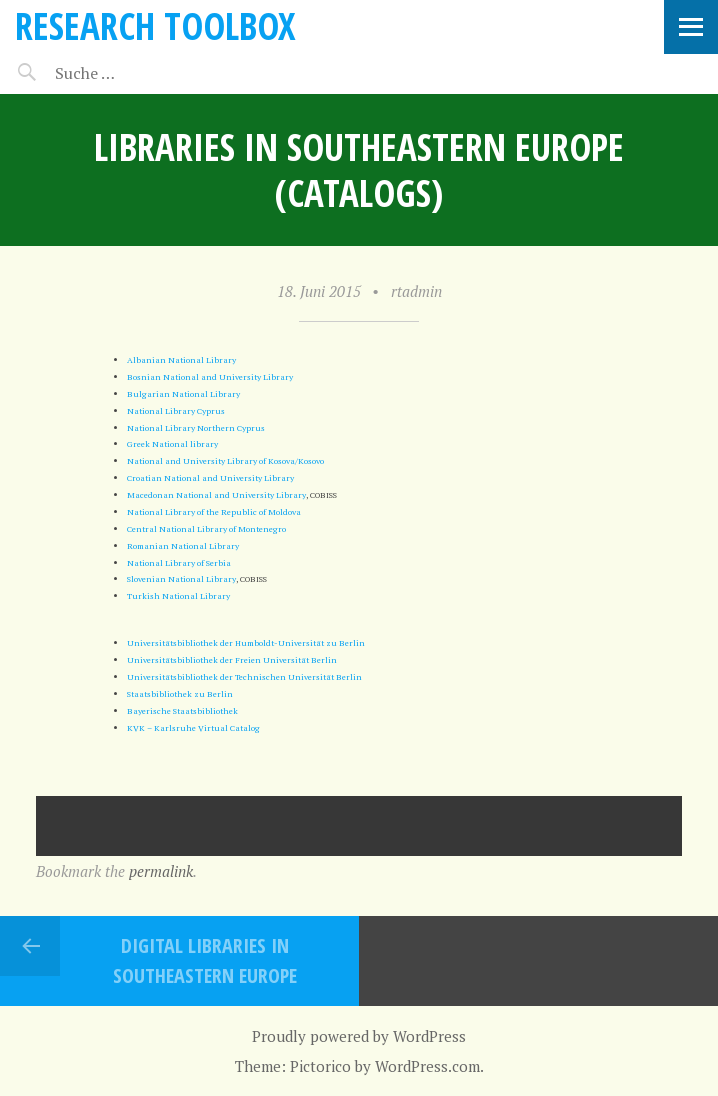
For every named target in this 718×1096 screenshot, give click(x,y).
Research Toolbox (155, 25)
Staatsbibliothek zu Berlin (180, 693)
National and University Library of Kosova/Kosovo (225, 460)
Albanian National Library (181, 359)
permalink (161, 871)
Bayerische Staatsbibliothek (182, 710)
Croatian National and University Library (210, 477)
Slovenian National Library (181, 578)
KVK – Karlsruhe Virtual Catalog (193, 727)
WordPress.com (427, 1066)
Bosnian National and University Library (210, 376)
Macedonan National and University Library (216, 494)
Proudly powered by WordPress (359, 1036)
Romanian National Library (183, 545)
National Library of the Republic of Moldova (214, 511)
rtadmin (416, 291)
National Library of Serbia (179, 562)
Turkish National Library (178, 595)
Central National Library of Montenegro (206, 528)
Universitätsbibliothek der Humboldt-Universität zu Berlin (246, 642)
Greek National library (172, 443)
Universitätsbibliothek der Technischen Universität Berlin (244, 676)
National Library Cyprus (176, 410)
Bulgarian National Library (183, 393)
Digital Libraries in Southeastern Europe (205, 960)
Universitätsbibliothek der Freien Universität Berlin (232, 659)
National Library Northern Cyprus (196, 427)
